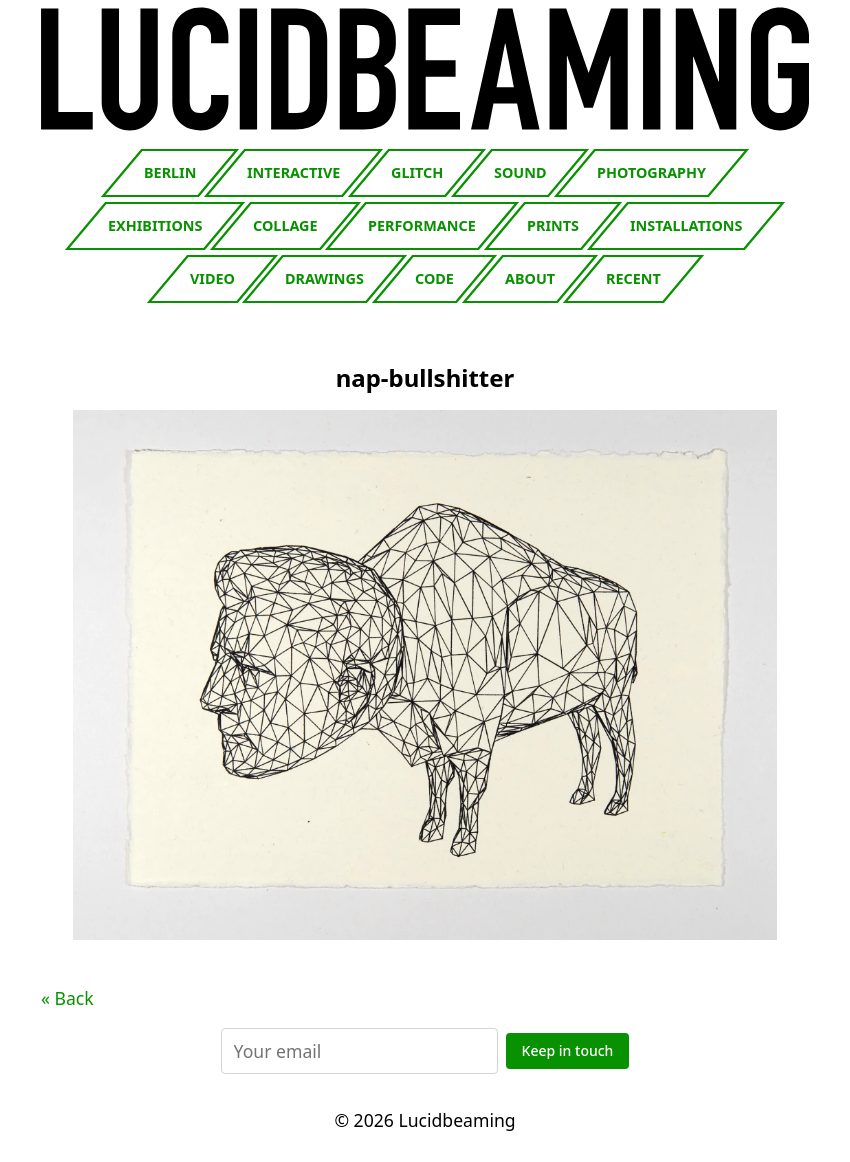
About (530, 278)
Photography (651, 172)
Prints (553, 225)
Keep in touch (568, 1050)
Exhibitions (155, 225)
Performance (422, 225)
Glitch (417, 172)
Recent (633, 278)
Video (212, 278)
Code (434, 278)
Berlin (170, 172)
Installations (686, 225)
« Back (67, 998)
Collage (285, 225)
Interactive (293, 172)
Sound (520, 172)
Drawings (324, 278)
